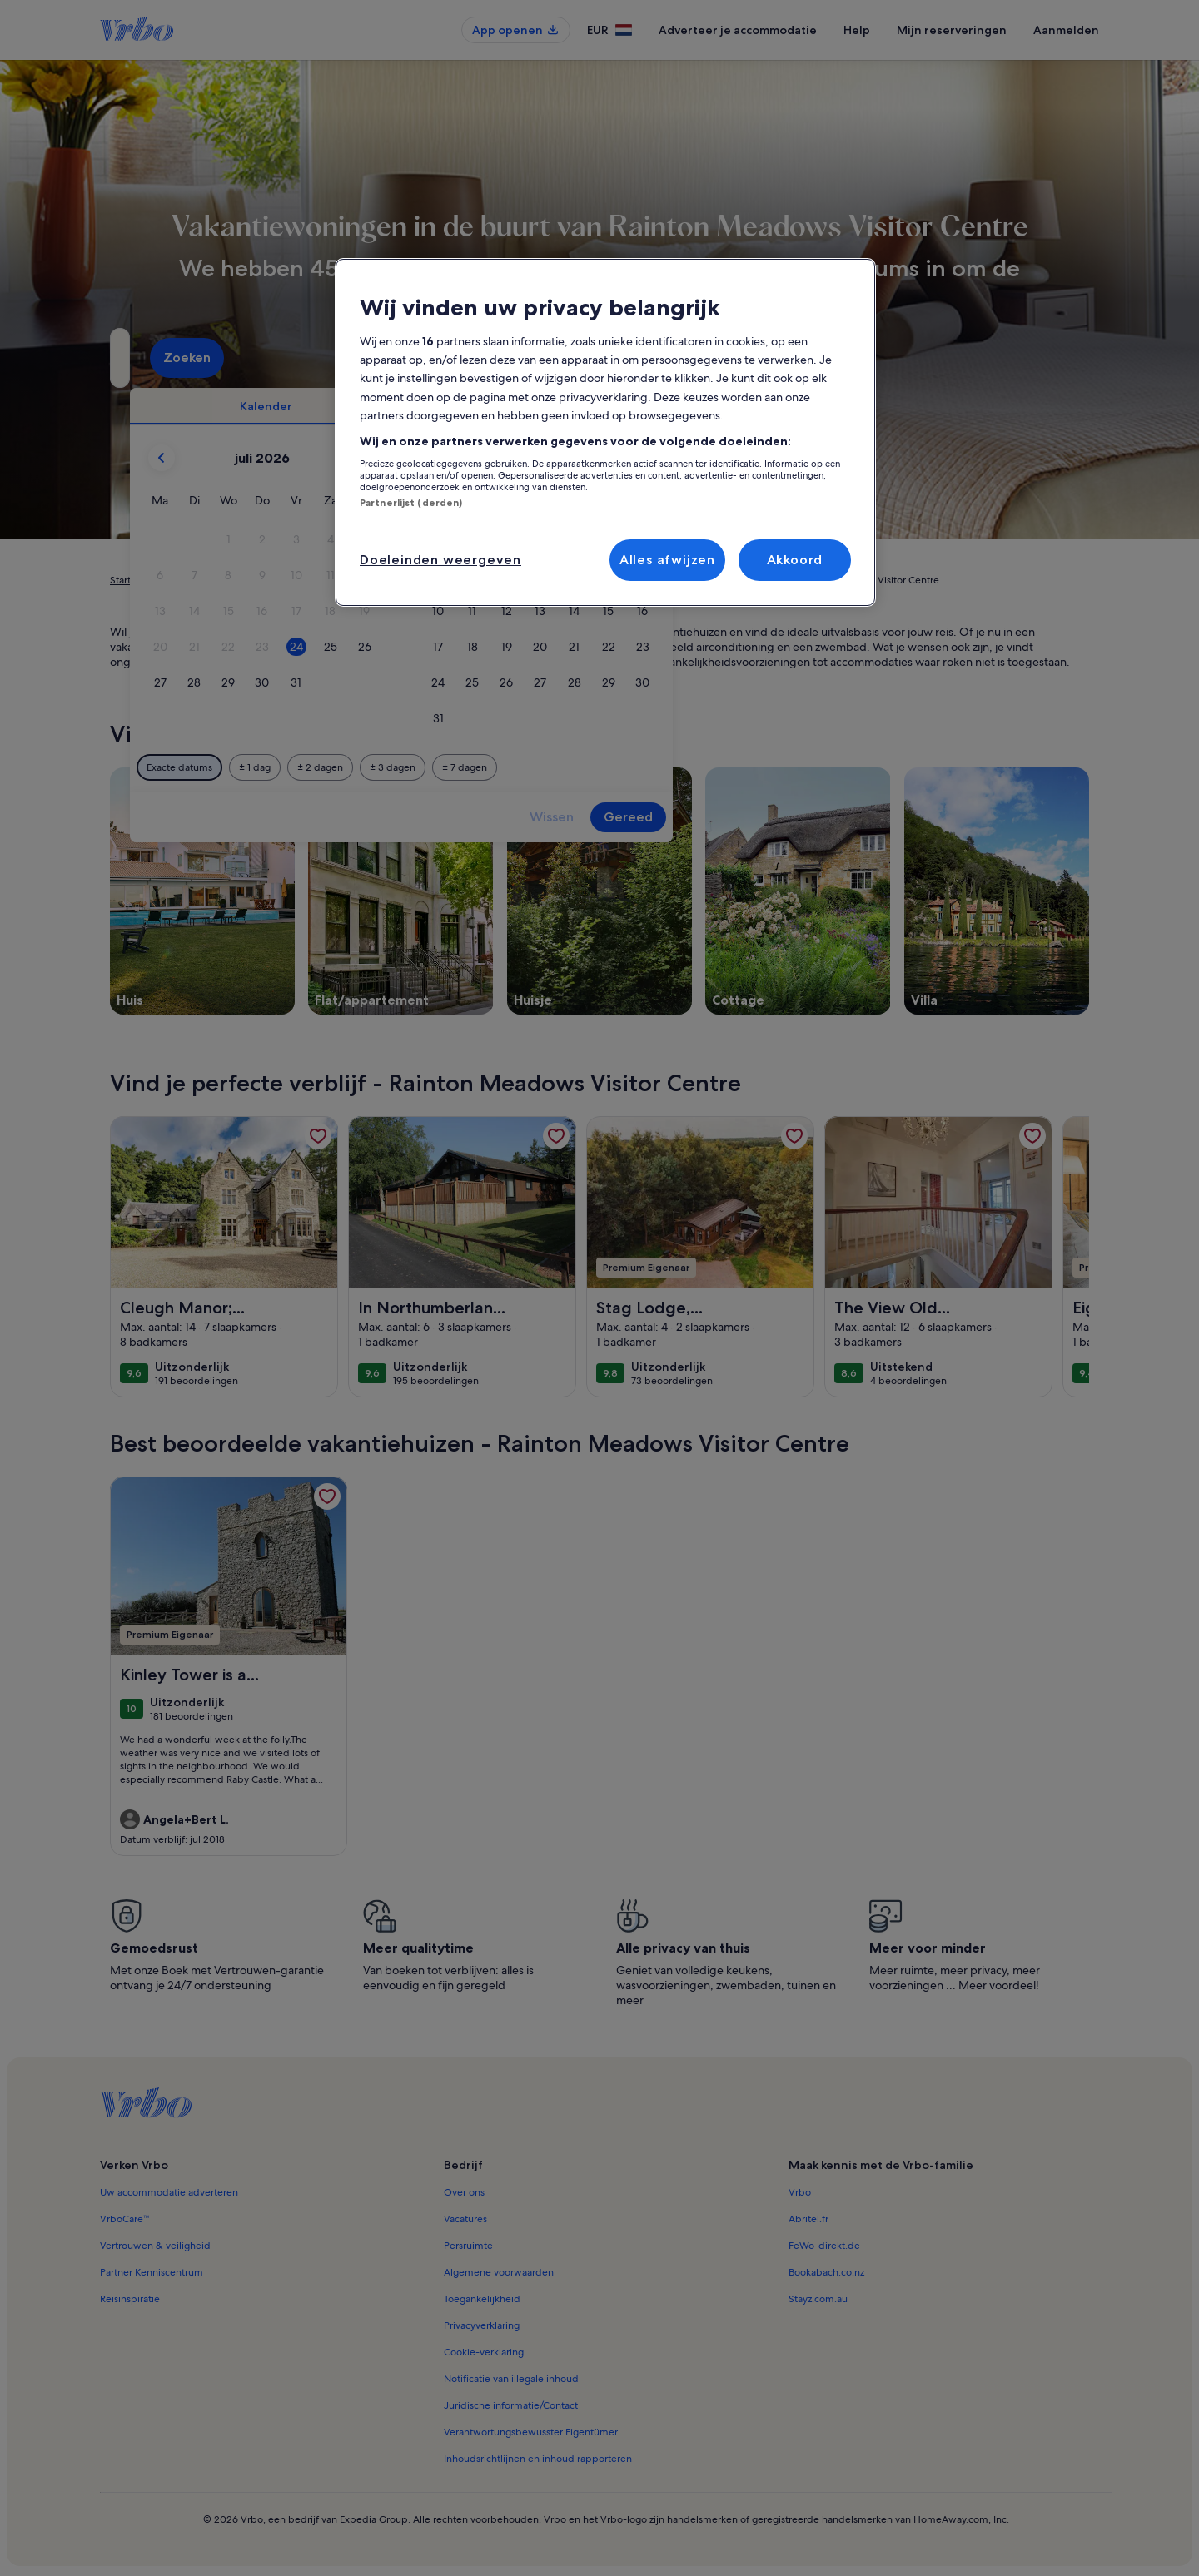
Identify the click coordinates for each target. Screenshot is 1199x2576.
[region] (605, 433)
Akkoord (795, 560)
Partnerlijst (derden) (411, 503)
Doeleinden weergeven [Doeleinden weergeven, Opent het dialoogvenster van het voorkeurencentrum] (440, 560)
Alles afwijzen (667, 560)
